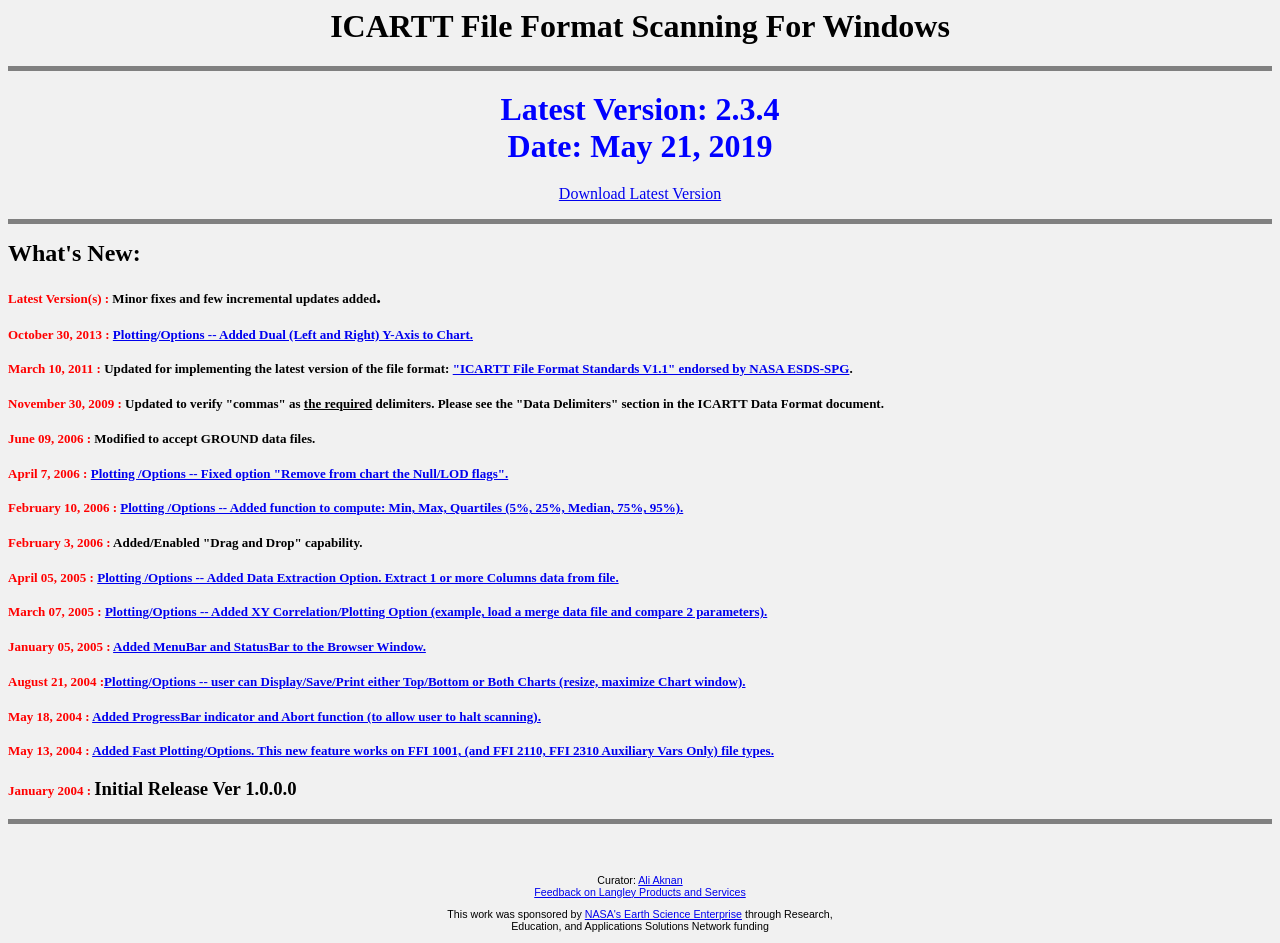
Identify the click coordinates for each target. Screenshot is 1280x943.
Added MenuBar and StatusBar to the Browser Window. (269, 646)
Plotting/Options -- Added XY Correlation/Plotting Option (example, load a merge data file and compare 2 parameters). (436, 611)
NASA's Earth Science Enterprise (663, 914)
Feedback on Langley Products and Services (639, 892)
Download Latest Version (640, 193)
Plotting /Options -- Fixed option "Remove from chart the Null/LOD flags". (300, 473)
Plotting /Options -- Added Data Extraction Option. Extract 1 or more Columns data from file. (357, 577)
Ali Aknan (660, 880)
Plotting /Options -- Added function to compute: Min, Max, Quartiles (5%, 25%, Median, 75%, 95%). (401, 507)
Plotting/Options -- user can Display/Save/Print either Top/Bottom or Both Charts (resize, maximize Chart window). (424, 681)
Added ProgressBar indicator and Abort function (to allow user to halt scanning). (316, 716)
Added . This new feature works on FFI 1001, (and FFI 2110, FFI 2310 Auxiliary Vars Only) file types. (433, 750)
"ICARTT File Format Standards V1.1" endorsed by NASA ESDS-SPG (651, 368)
